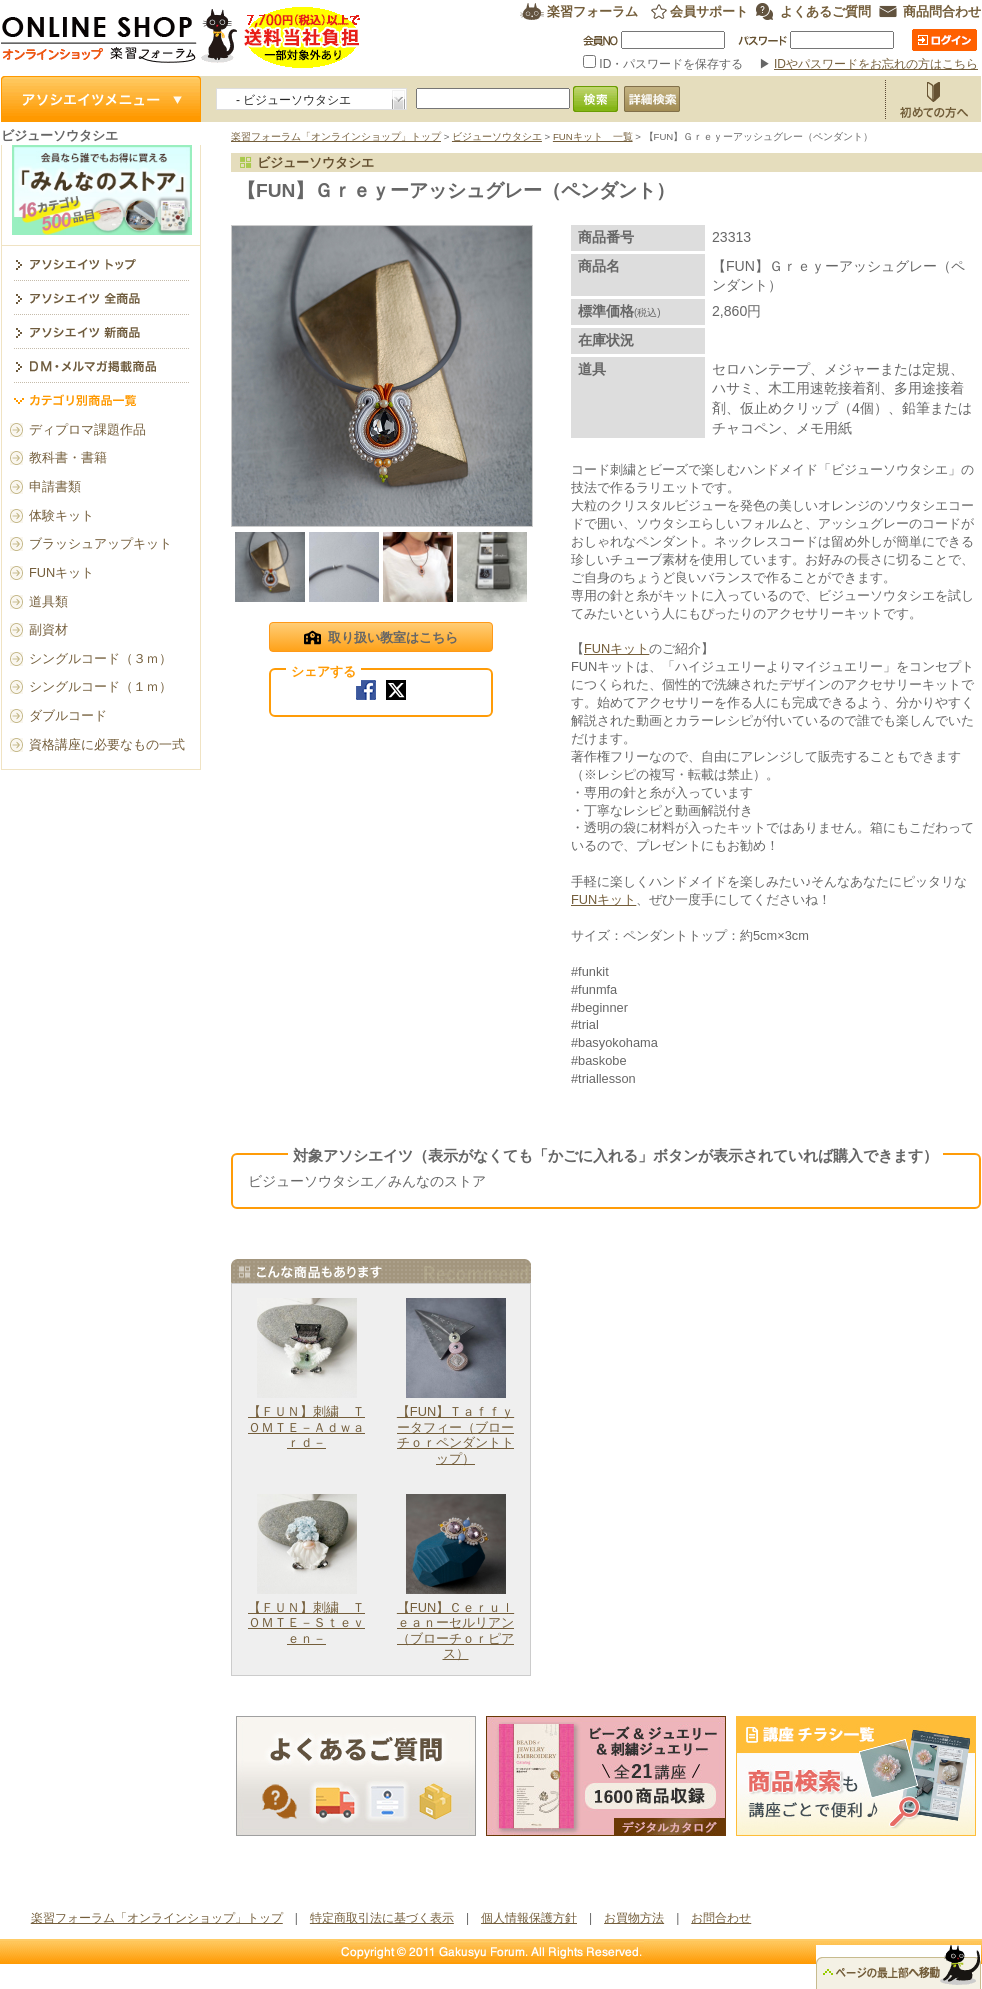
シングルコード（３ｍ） (100, 658)
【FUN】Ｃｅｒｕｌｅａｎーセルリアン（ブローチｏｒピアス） (455, 1630)
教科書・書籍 (68, 457)
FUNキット (616, 648)
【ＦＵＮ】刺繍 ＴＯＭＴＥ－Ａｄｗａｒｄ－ (306, 1427)
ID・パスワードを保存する (665, 64)
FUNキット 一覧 (593, 136)
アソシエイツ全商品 (101, 297)
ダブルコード (68, 715)
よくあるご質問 (825, 11)
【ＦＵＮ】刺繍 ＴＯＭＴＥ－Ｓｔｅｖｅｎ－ (306, 1623)
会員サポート (709, 11)
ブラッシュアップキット (100, 543)
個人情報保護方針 (529, 1918)
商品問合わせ (942, 11)
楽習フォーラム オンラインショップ (181, 37)
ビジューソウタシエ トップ (101, 263)
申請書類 (55, 486)
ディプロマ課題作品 (87, 429)
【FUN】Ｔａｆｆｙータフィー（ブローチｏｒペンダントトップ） (455, 1434)
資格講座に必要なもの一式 (107, 744)
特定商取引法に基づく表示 (382, 1918)
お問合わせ (721, 1918)
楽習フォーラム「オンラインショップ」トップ (336, 136)
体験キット (61, 515)
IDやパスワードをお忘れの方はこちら (876, 64)
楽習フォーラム (592, 11)
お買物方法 (933, 99)
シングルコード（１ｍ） (100, 686)
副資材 (48, 629)
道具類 (48, 601)
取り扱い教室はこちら (380, 639)
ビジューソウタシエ (497, 136)
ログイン (944, 40)
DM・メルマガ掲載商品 (101, 365)
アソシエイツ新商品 (101, 331)
